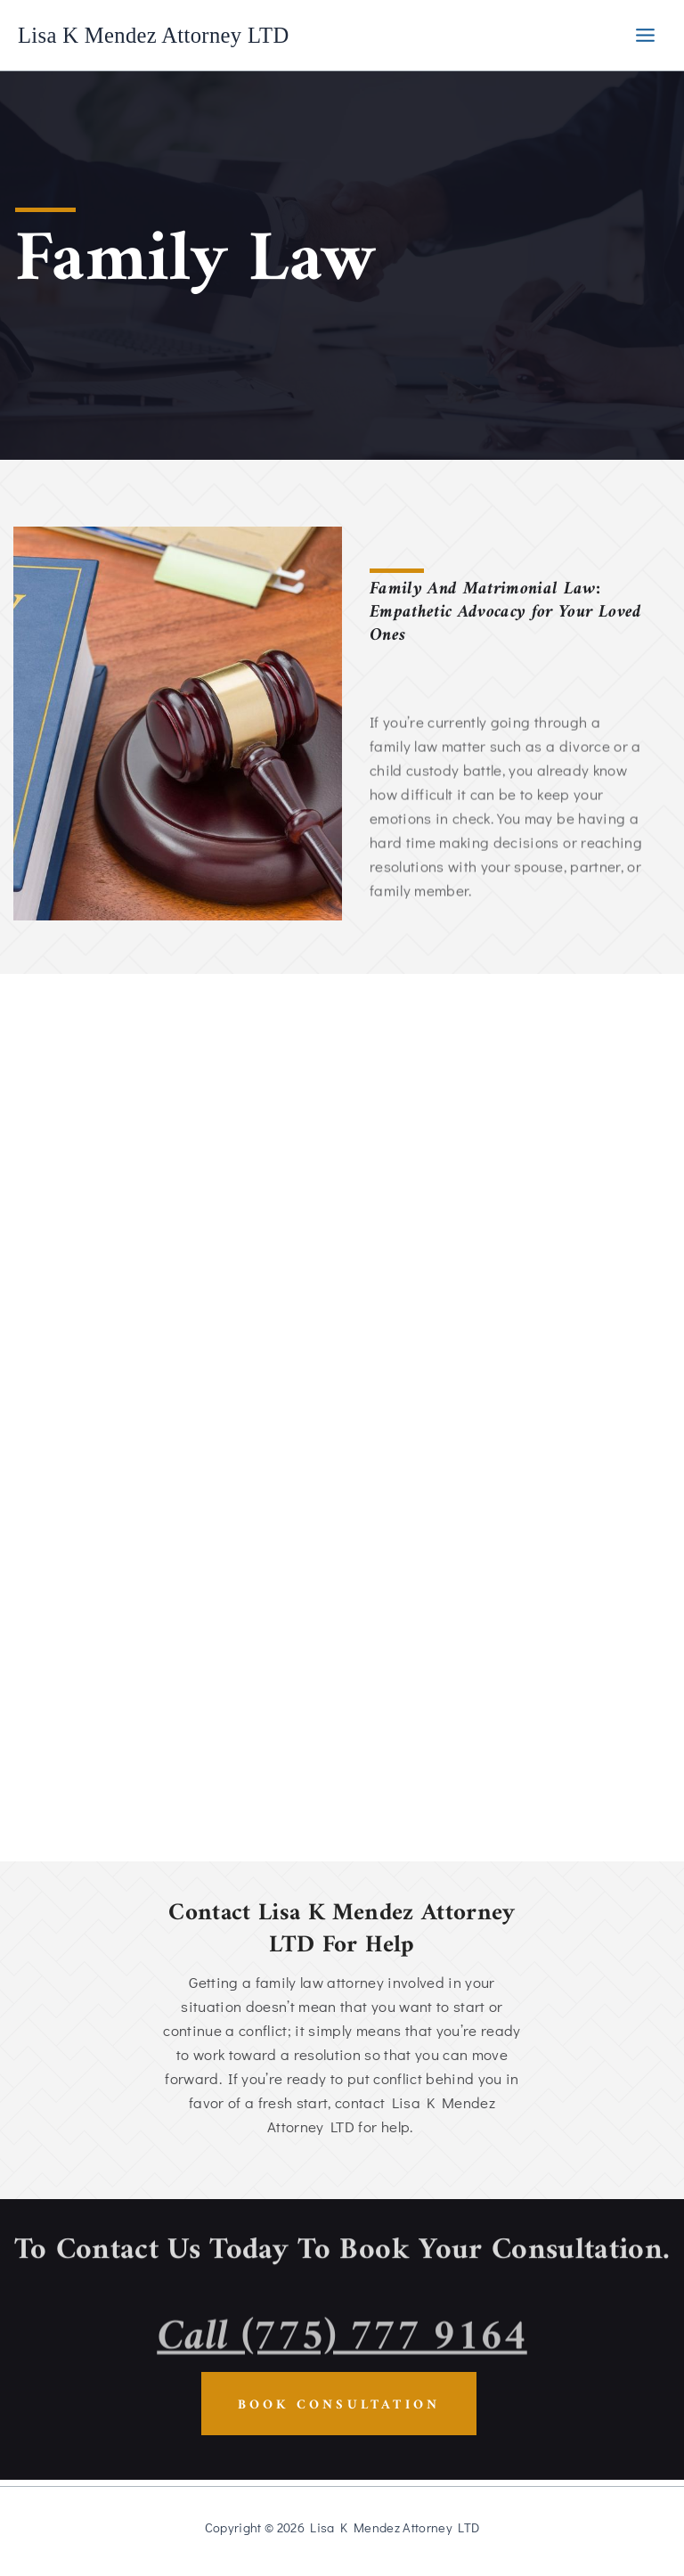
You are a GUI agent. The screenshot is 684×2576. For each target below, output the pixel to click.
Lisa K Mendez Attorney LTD (168, 34)
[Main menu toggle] (645, 35)
